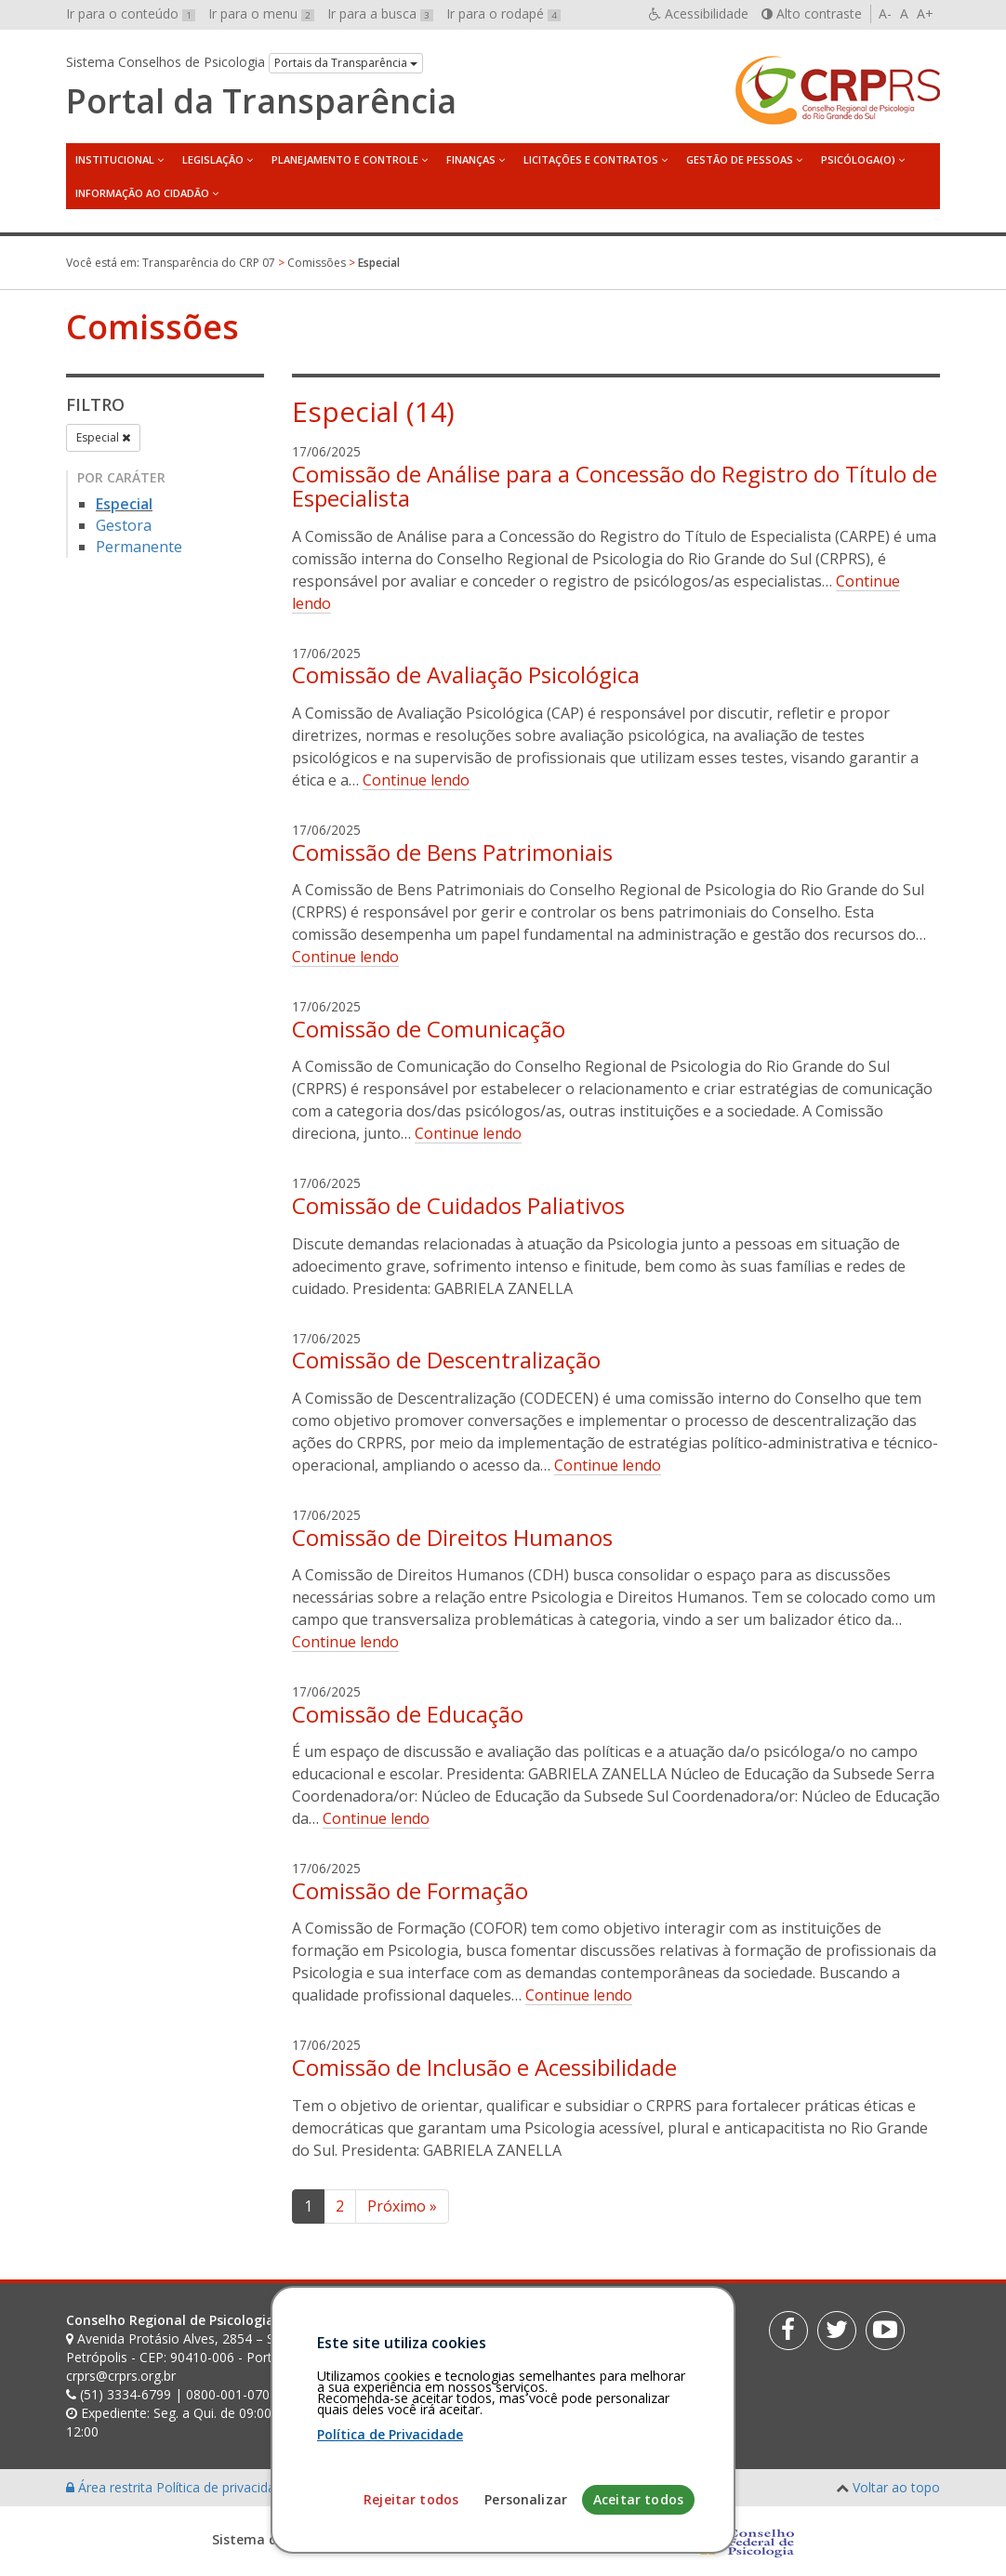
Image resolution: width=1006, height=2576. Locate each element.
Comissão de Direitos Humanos (452, 1537)
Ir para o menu (261, 13)
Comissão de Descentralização (446, 1359)
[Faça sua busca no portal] (560, 2327)
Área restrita (111, 2487)
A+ (925, 13)
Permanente (139, 546)
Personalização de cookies (374, 2487)
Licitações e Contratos (590, 159)
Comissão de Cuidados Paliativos (458, 1205)
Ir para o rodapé (503, 13)
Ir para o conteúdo (130, 13)
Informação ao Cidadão (142, 193)
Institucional (114, 159)
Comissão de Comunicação (428, 1028)
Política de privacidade (225, 2487)
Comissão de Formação (410, 1890)
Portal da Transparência (261, 101)
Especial (103, 437)
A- (885, 13)
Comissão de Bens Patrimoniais (452, 852)
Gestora (124, 525)
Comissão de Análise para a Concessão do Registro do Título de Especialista (614, 485)
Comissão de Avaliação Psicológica (466, 674)
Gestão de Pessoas (739, 159)
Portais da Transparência (345, 63)
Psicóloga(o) (858, 159)
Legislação (213, 159)
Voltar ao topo (896, 2487)
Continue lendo (416, 780)
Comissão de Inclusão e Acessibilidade (484, 2067)
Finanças (471, 159)
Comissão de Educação (407, 1713)
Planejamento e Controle (344, 159)
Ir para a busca (380, 13)
